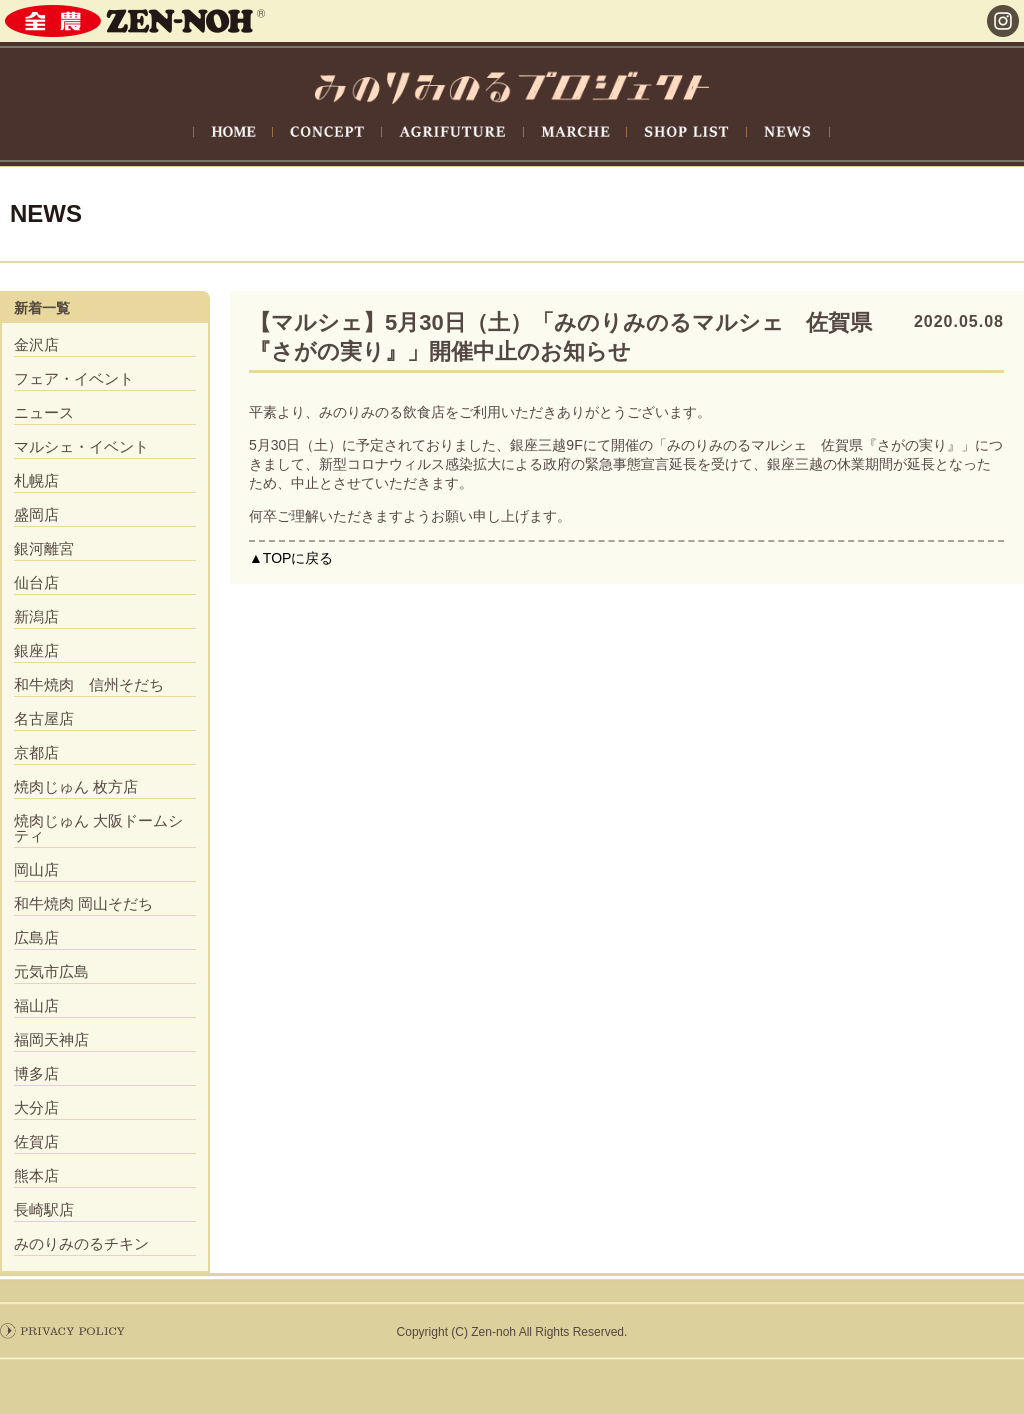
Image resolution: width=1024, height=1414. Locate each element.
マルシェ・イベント (81, 446)
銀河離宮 (44, 548)
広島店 (36, 937)
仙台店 (36, 582)
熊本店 (36, 1175)
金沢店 (36, 344)
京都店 (36, 752)
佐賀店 (36, 1141)
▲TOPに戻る (291, 558)
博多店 (36, 1073)
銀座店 (36, 650)
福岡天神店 (51, 1039)
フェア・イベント (74, 378)
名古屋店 (44, 718)
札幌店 (36, 480)
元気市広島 (51, 971)
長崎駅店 (44, 1209)
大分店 (36, 1107)
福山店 (36, 1005)
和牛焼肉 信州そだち (89, 684)
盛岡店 (36, 514)
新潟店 (36, 616)
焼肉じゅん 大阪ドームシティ (98, 828)
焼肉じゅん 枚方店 (76, 786)
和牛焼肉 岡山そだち (83, 903)
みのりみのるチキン (81, 1243)
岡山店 (36, 869)
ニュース (44, 412)
